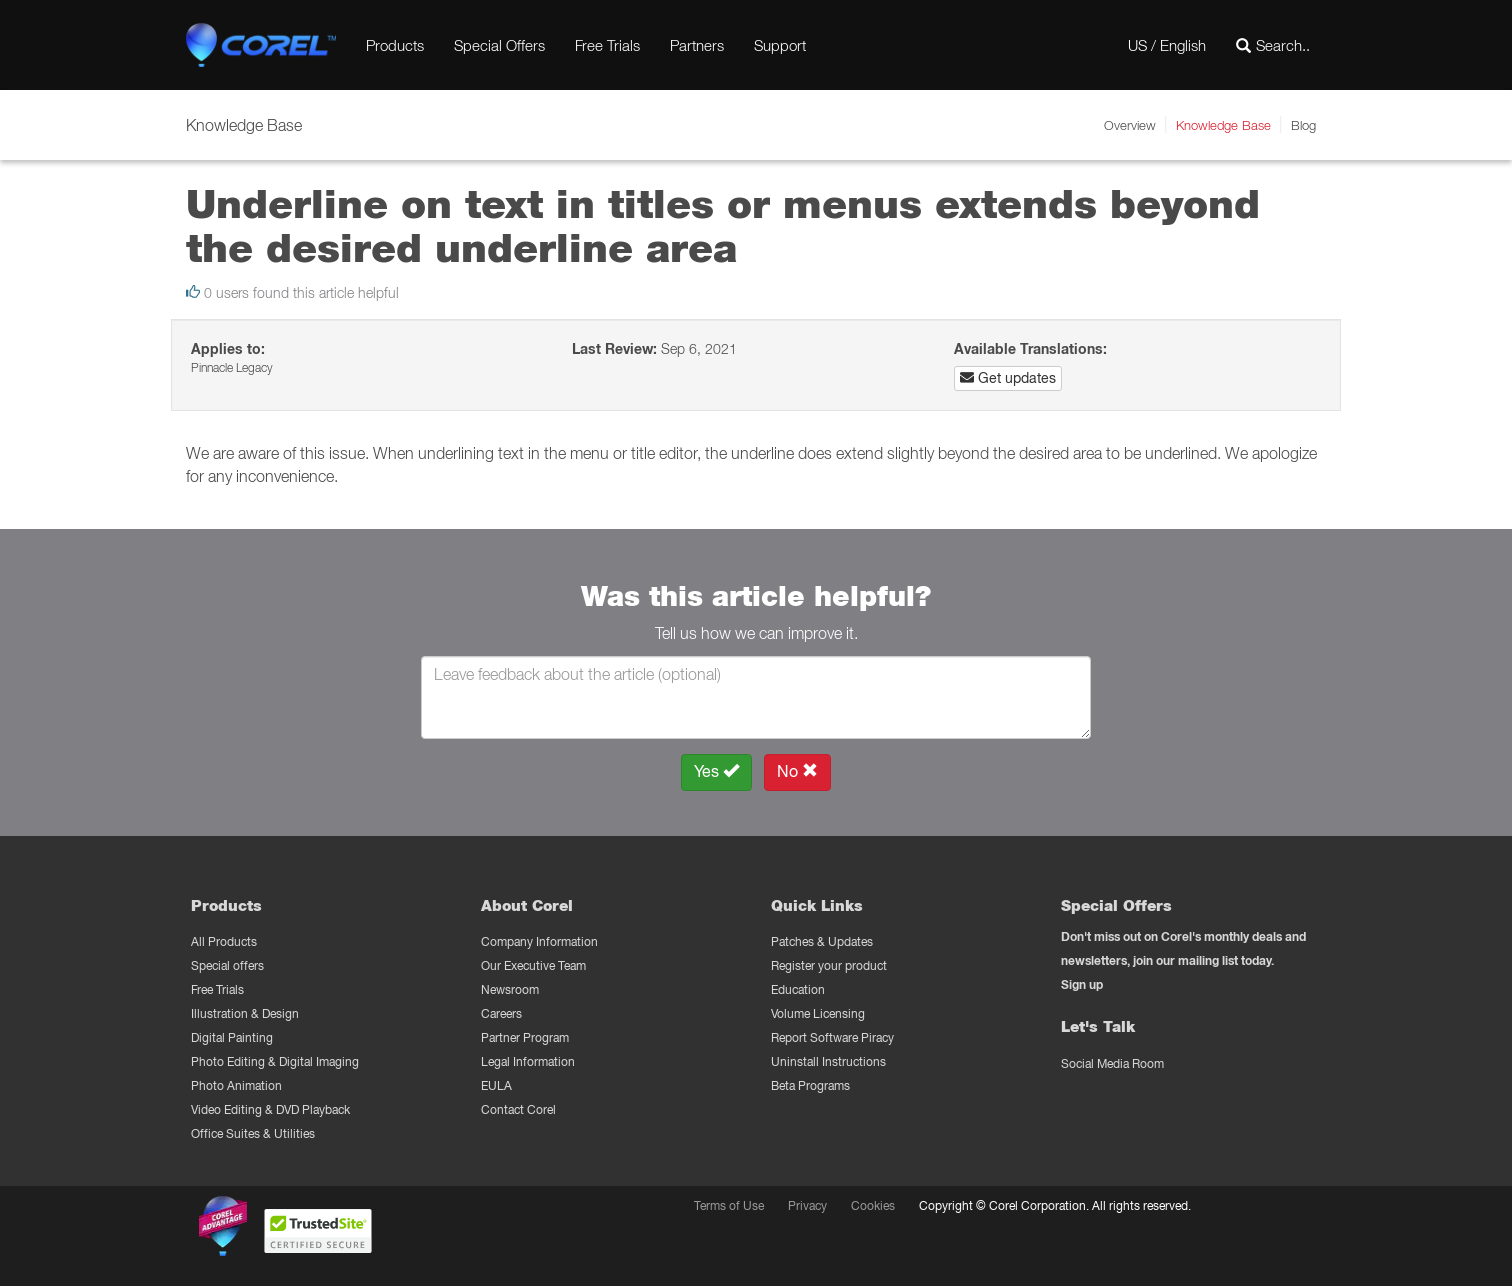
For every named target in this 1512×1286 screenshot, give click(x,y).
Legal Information (528, 1061)
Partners (697, 45)
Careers (501, 1013)
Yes (716, 771)
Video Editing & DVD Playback (270, 1109)
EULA (496, 1085)
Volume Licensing (818, 1013)
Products (395, 45)
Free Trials (607, 45)
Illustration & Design (245, 1013)
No (797, 771)
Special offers (227, 965)
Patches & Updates (822, 941)
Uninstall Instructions (828, 1061)
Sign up (1082, 984)
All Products (224, 941)
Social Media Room (1112, 1063)
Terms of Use (729, 1205)
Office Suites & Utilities (253, 1133)
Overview (1130, 125)
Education (798, 989)
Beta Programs (810, 1085)
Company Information (539, 941)
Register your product (829, 965)
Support (780, 45)
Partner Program (525, 1037)
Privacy (807, 1205)
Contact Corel (518, 1109)
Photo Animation (236, 1085)
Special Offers (499, 45)
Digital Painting (232, 1037)
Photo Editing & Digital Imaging (275, 1061)
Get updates (1008, 378)
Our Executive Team (533, 965)
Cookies (873, 1205)
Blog (1303, 125)
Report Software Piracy (832, 1037)
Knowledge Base (1223, 125)
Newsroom (510, 989)
